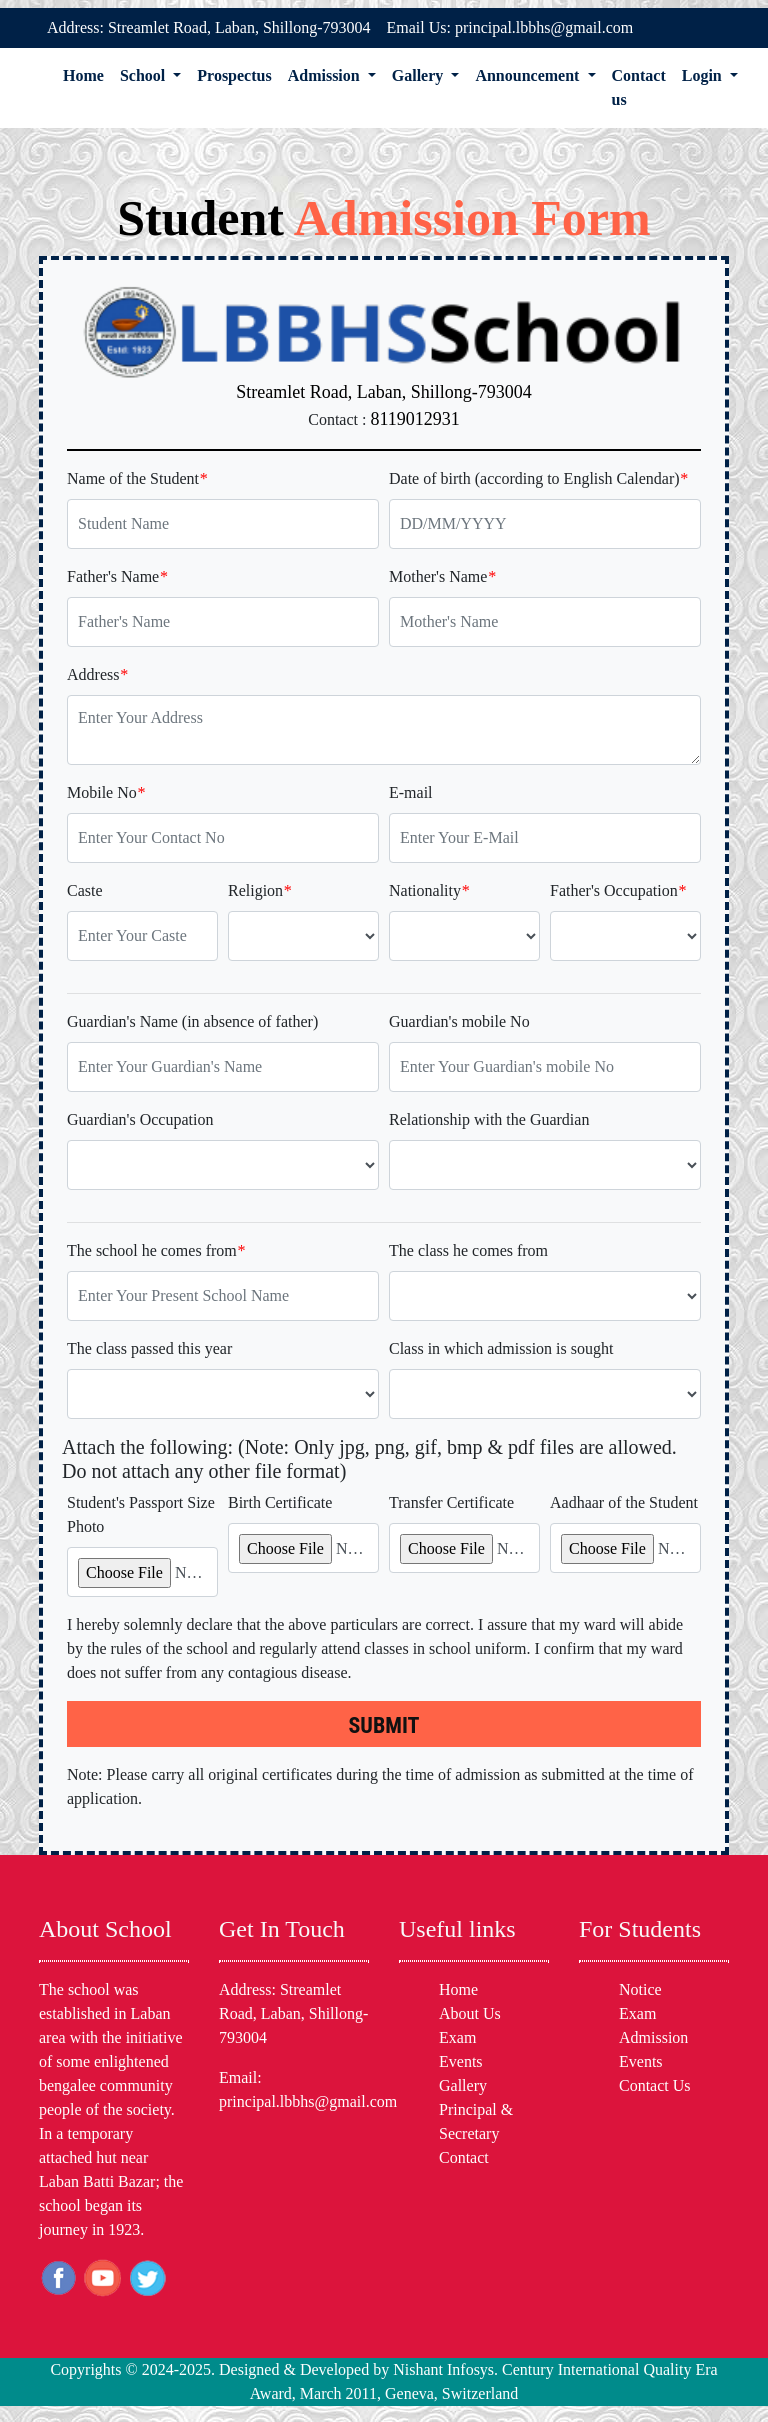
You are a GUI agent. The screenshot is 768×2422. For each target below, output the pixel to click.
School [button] (144, 75)
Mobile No (106, 792)
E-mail (411, 792)
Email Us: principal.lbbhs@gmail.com (510, 27)
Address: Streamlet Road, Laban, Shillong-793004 (209, 27)
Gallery (463, 2085)
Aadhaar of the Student (624, 1502)
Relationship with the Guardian (489, 1119)
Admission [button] (326, 75)
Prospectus (234, 75)
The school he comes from (156, 1250)
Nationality (429, 890)
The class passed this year (149, 1348)
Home (83, 75)
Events (461, 2061)
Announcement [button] (529, 75)
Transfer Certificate (451, 1502)
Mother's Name (442, 576)
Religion (259, 890)
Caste (85, 890)
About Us (470, 2013)
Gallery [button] (420, 75)
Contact (464, 2157)
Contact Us (655, 2085)
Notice (640, 1989)
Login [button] (704, 75)
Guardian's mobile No (459, 1021)
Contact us (639, 87)
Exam (457, 2037)
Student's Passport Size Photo (141, 1514)
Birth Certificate (280, 1502)
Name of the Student (137, 478)
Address (97, 674)
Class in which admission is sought (501, 1348)
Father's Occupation (618, 890)
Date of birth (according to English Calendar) (538, 478)
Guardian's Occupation (140, 1119)
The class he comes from (468, 1250)
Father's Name (117, 576)
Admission (653, 2037)
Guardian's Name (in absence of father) (192, 1021)
